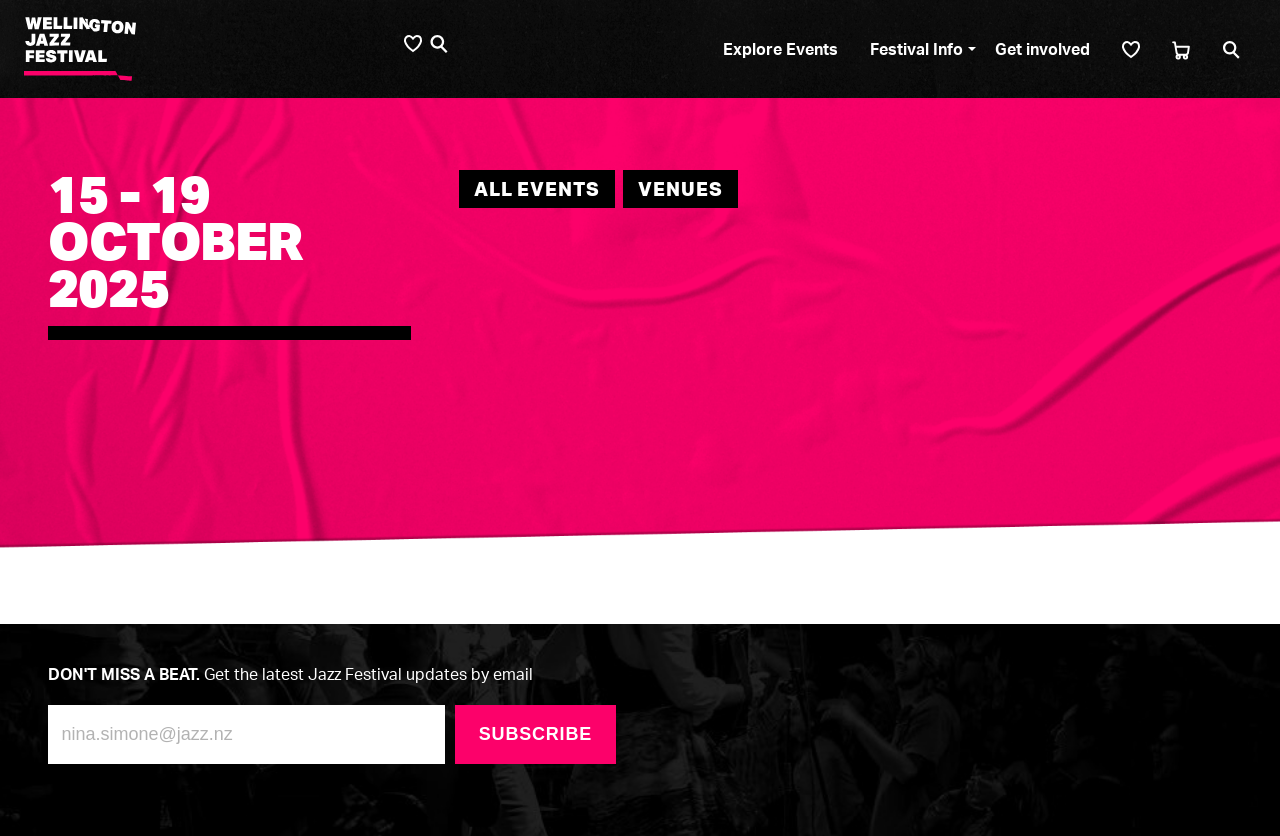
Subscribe (535, 734)
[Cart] (1181, 49)
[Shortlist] (1131, 49)
